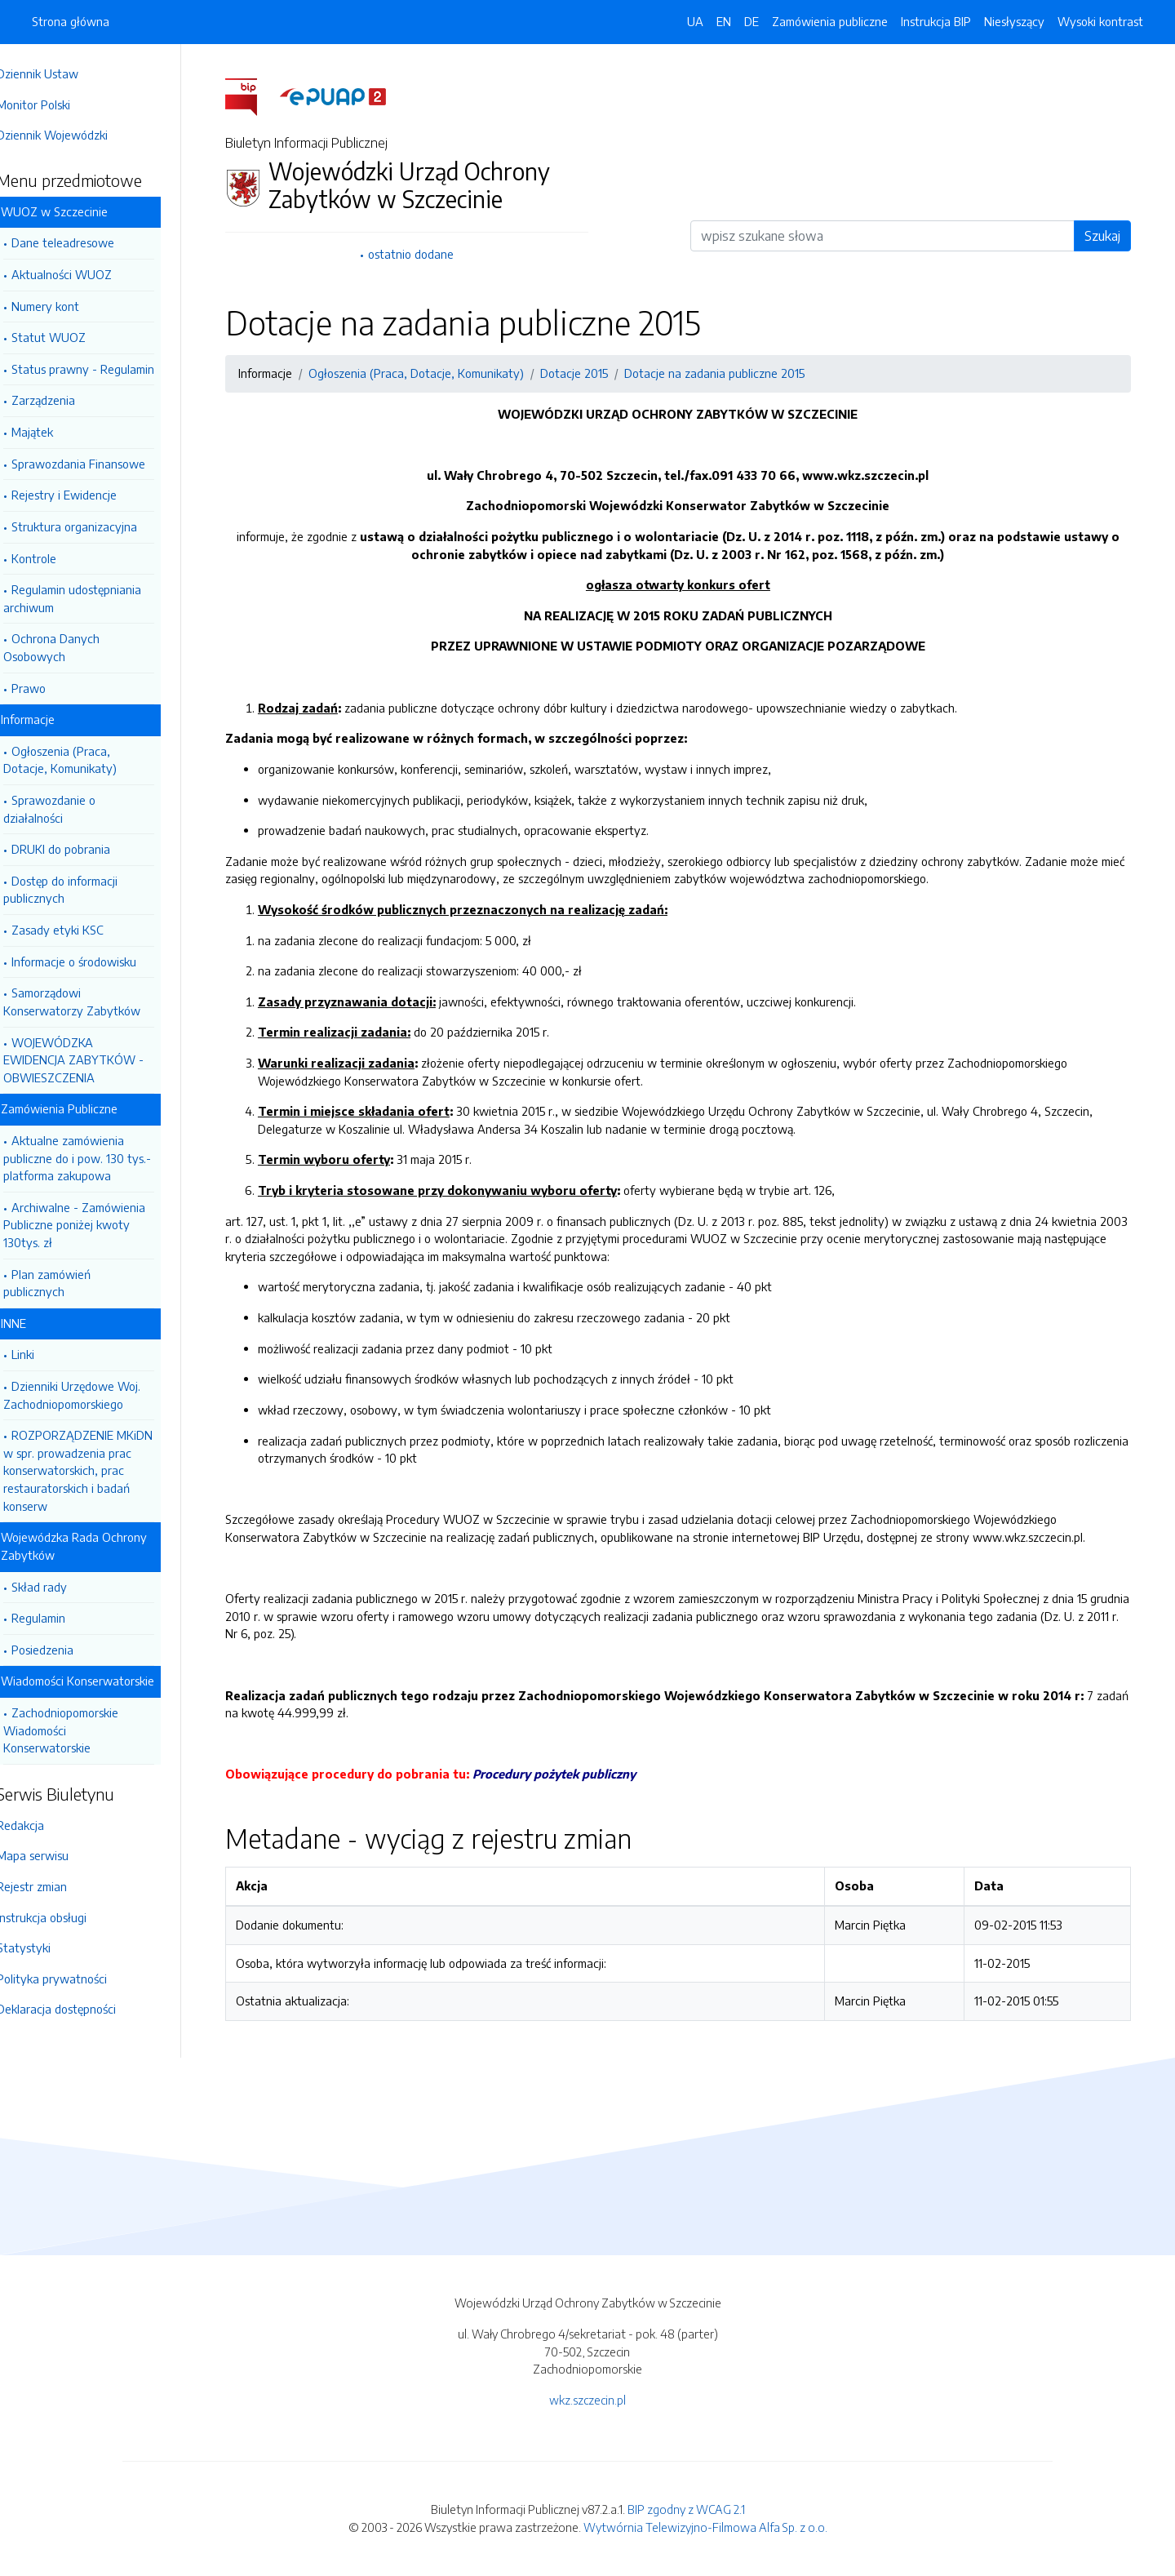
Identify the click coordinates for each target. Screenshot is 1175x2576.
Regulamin (61, 1617)
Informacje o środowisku (96, 961)
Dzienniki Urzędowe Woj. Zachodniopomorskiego (94, 1395)
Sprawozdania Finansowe (101, 463)
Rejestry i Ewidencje (87, 494)
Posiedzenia (65, 1649)
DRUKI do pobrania (83, 849)
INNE (36, 1323)
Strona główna (70, 21)
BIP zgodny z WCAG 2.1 (686, 2509)
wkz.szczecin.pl (587, 2399)
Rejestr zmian (55, 1886)
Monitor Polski (56, 104)
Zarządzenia (66, 400)
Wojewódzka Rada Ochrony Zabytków (97, 1546)
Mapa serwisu (55, 1855)
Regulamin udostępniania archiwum (95, 598)
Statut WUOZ (71, 337)
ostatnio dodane (422, 253)
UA (695, 21)
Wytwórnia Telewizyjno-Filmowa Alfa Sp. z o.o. (705, 2527)
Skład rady (62, 1586)
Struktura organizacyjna (97, 526)
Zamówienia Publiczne (82, 1108)
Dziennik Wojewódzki (75, 134)
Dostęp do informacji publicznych (83, 889)
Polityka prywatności (75, 1978)
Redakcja (43, 1825)
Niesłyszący (1014, 21)
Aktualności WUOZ (84, 274)
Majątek (55, 431)
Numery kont (68, 306)
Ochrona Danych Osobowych (74, 647)
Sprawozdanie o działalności (72, 809)
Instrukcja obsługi (64, 1917)
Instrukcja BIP (936, 21)
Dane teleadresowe (85, 242)
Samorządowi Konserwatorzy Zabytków (94, 1001)
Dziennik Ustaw (60, 73)
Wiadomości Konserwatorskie (100, 1680)
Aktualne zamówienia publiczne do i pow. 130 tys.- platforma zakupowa (100, 1158)
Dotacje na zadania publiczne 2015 (726, 373)
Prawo (51, 688)
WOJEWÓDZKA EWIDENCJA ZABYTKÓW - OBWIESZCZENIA (96, 1060)
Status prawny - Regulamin (105, 369)
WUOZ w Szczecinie (77, 211)
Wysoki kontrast (1100, 21)
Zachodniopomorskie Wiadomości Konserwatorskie (83, 1730)
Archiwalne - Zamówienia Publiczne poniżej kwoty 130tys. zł (97, 1225)
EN (723, 21)
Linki (45, 1354)
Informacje (51, 719)
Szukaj (1114, 236)
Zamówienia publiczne (830, 21)
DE (751, 21)
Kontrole (56, 558)
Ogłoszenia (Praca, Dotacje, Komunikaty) (83, 760)
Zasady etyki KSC (80, 929)
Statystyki (46, 1947)
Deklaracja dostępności (79, 2008)
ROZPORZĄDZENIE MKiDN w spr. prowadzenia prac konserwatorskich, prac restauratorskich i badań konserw (100, 1470)
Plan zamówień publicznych (69, 1283)
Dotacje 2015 (585, 373)
